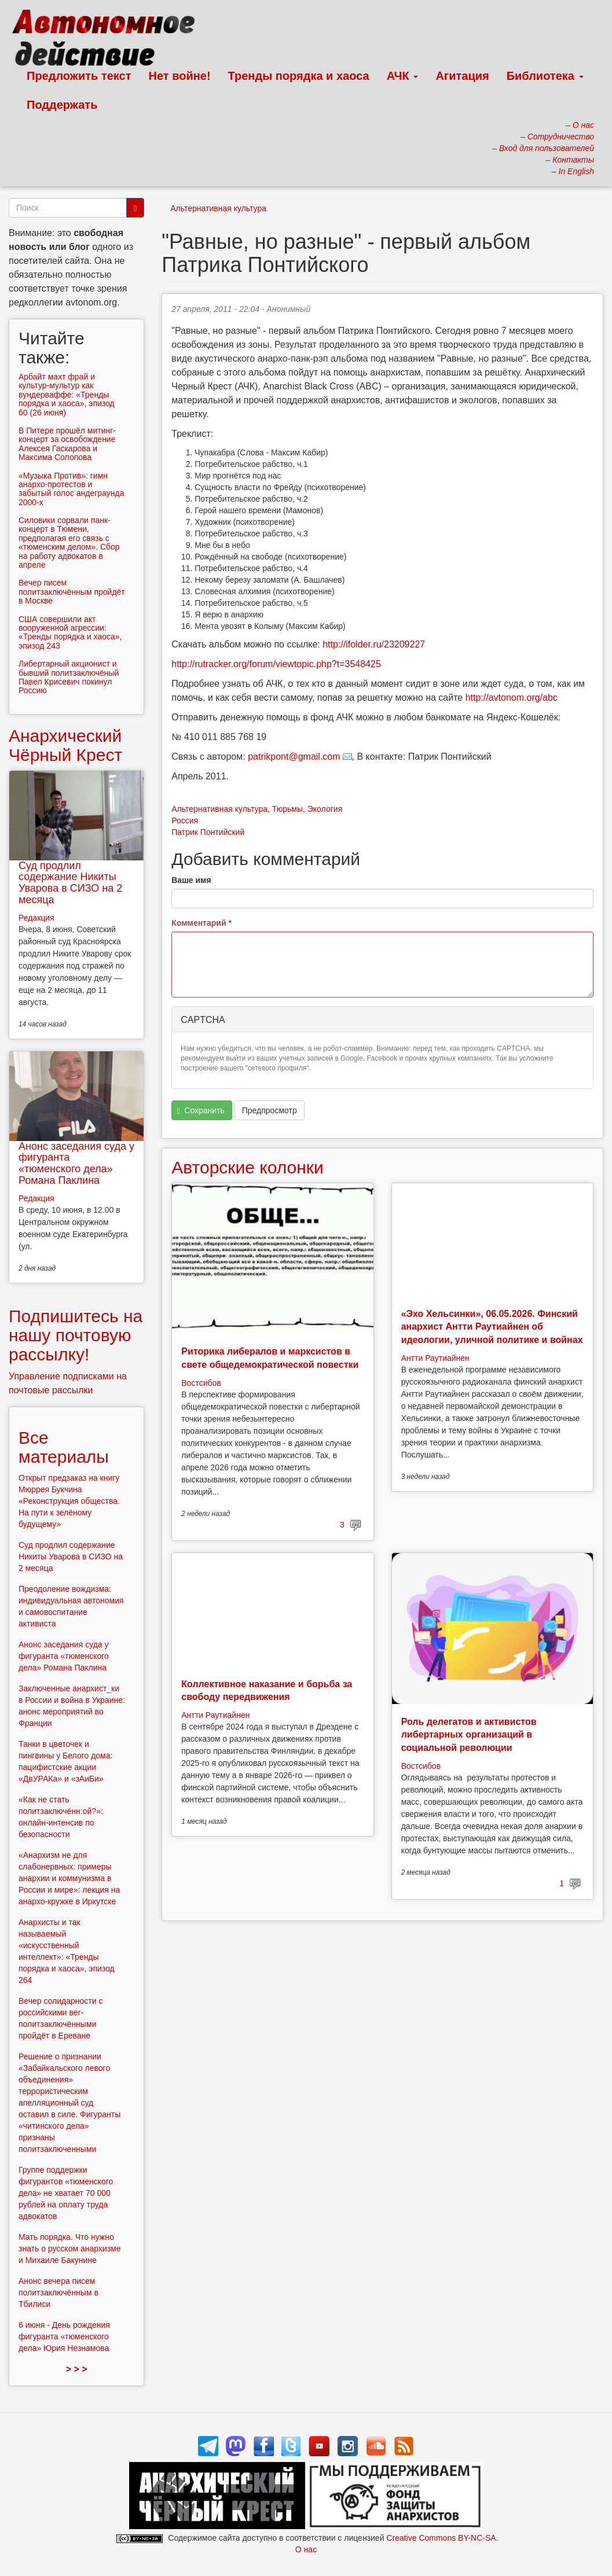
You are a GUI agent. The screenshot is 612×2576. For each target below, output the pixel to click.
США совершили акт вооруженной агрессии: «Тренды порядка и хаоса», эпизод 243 (70, 632)
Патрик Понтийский (207, 832)
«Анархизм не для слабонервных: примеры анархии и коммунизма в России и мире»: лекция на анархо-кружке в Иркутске (69, 1878)
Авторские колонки (247, 1167)
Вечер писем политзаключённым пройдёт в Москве (72, 591)
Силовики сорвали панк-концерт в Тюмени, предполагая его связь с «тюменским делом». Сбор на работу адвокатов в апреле (69, 542)
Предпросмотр (269, 1110)
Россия (184, 820)
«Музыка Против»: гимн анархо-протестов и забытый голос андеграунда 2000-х (71, 489)
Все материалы (64, 1447)
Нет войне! (180, 75)
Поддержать (62, 104)
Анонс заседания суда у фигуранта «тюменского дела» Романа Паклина (76, 1163)
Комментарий (201, 923)
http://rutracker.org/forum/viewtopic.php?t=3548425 (276, 664)
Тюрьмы (287, 809)
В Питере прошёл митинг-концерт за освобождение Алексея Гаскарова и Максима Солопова (67, 444)
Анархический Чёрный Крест (65, 745)
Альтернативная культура (218, 208)
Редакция (36, 917)
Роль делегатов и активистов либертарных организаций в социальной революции (469, 1735)
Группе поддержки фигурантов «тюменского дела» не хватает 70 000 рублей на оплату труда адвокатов (66, 2193)
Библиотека (545, 75)
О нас (306, 2549)
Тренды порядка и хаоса (298, 75)
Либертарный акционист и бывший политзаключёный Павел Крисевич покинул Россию (69, 677)
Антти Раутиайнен (435, 1358)
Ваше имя (191, 880)
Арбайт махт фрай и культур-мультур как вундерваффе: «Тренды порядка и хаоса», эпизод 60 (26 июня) (67, 394)
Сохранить (201, 1111)
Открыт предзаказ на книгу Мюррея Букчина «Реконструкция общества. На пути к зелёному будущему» (69, 1501)
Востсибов (201, 1383)
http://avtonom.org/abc (512, 697)
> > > (76, 2369)
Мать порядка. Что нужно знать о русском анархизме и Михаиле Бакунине (70, 2248)
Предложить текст (79, 75)
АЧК (403, 75)
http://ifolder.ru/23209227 (374, 644)
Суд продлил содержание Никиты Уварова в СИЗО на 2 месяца (70, 883)
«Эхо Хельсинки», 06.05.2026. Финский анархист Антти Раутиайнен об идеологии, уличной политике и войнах (492, 1327)
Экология (324, 809)
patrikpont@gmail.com (294, 756)
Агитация (462, 75)
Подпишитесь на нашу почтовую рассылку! (75, 1335)
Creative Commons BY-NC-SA (441, 2537)
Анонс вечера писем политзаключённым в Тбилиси (58, 2292)
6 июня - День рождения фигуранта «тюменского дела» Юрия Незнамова (64, 2336)
